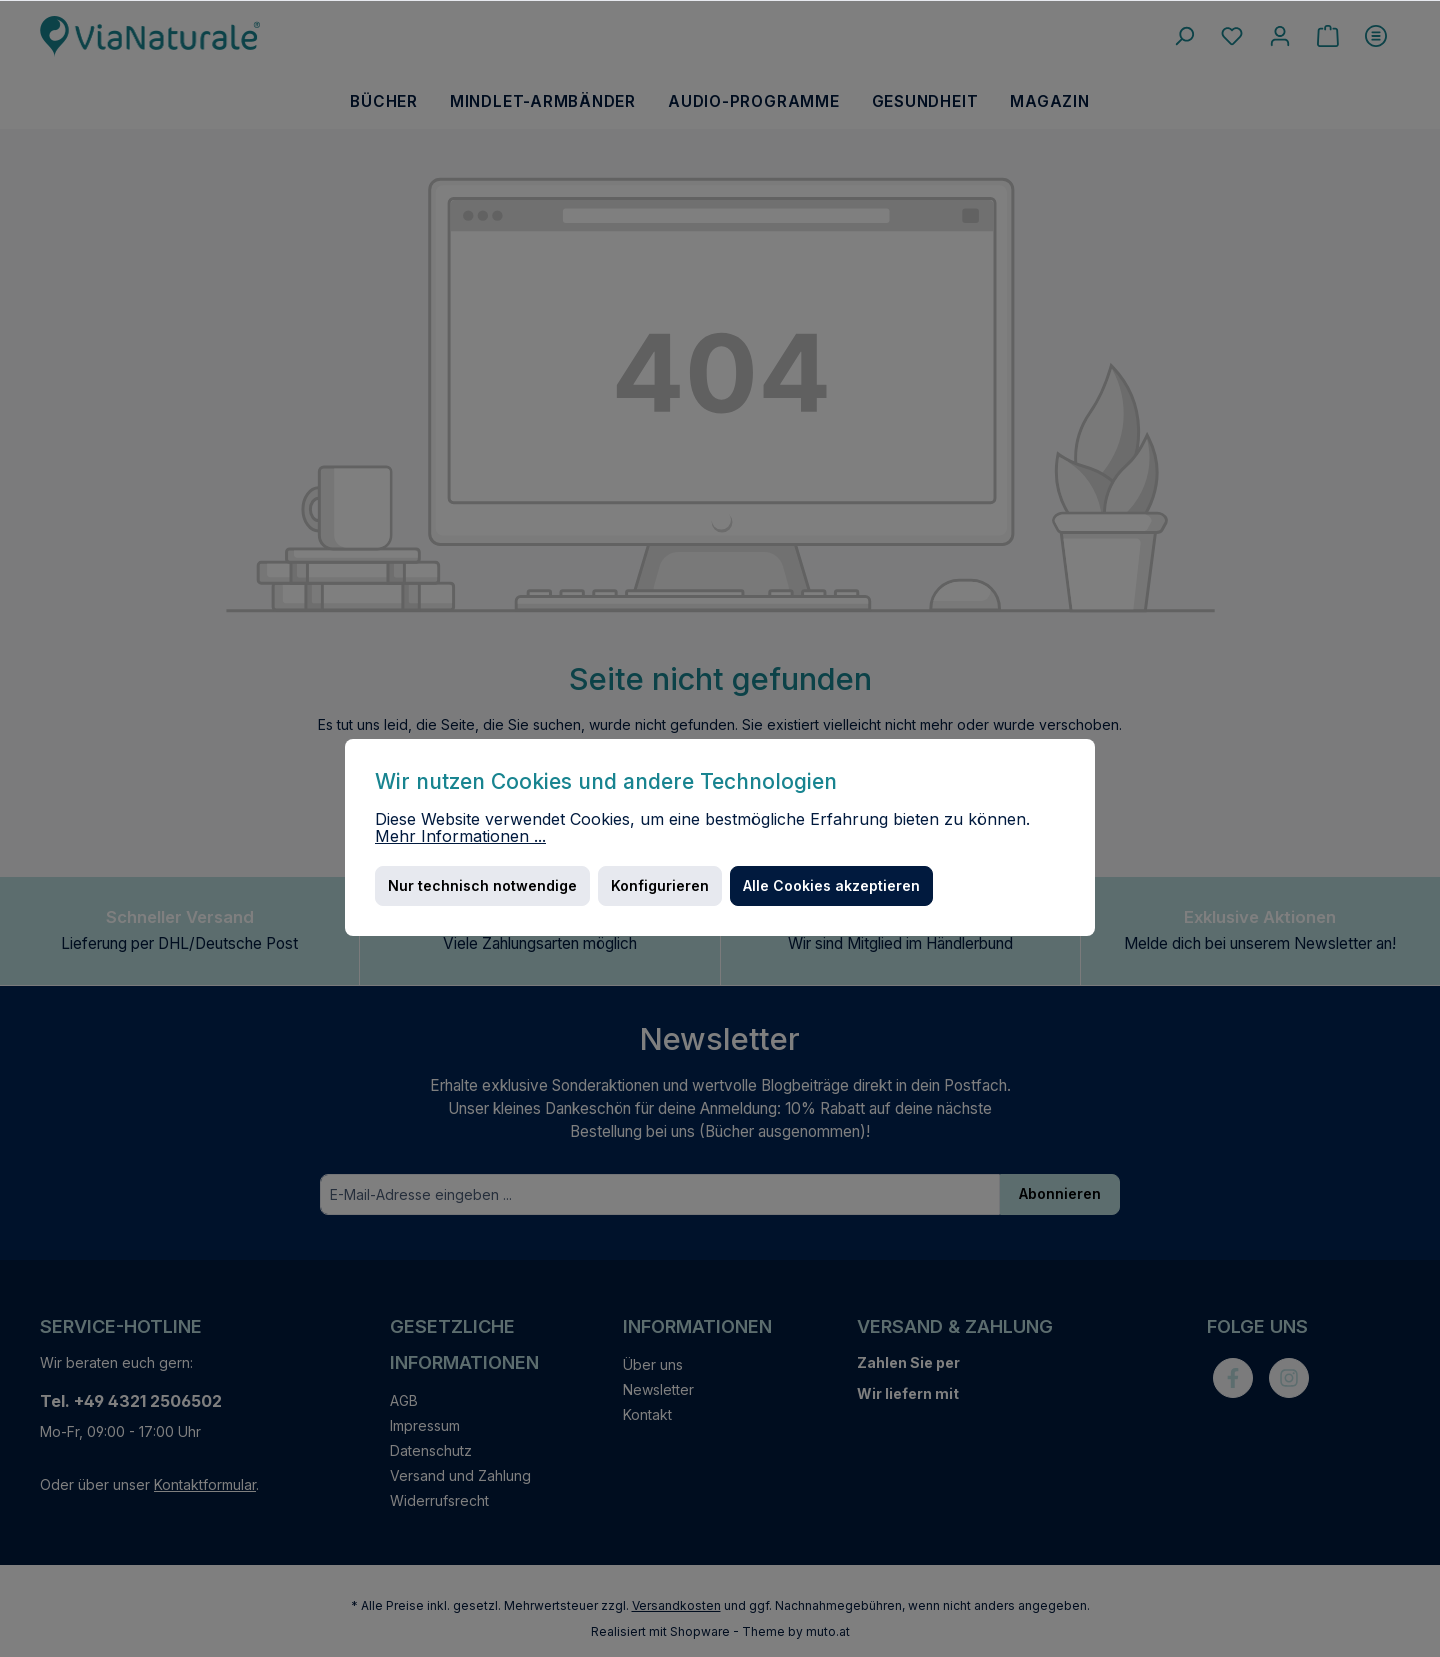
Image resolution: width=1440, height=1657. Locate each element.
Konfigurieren (660, 885)
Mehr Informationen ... (460, 837)
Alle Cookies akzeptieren (831, 885)
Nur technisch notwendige (482, 885)
